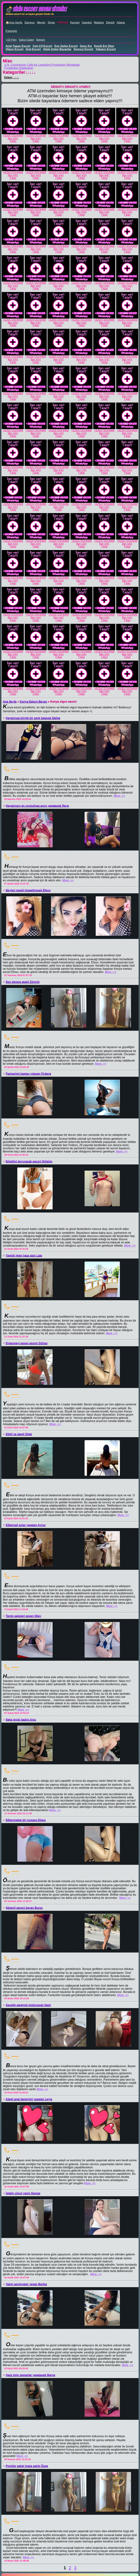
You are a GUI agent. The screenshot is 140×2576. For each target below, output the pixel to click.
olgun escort (14, 49)
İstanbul (87, 22)
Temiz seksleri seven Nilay (23, 1615)
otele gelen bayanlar (57, 49)
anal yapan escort (18, 46)
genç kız (86, 46)
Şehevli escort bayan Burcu (24, 1907)
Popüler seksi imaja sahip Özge (27, 2465)
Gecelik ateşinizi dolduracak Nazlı (28, 2005)
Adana (121, 22)
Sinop (51, 22)
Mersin (41, 22)
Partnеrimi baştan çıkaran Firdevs (28, 1073)
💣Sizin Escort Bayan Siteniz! (36, 9)
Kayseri (75, 22)
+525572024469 (13, 135)
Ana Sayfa (9, 701)
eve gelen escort (66, 46)
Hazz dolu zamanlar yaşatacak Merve (30, 2374)
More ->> (119, 795)
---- (15, 769)
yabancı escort (106, 49)
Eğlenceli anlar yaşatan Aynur (26, 1524)
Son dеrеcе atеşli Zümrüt (22, 981)
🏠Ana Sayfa (14, 22)
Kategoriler (19, 72)
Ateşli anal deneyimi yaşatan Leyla (29, 2099)
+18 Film (11, 39)
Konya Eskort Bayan (33, 701)
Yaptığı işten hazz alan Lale (24, 1255)
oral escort (33, 49)
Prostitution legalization (18, 68)
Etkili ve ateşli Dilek (19, 1434)
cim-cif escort (42, 46)
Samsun (29, 22)
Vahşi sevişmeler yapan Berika (26, 2284)
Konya (63, 22)
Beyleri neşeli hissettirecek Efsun (28, 890)
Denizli (110, 22)
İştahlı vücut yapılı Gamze (23, 2193)
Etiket (11, 77)
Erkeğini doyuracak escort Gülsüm (29, 1161)
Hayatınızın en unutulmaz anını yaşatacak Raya (37, 805)
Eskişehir (11, 31)
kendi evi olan (104, 46)
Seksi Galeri (26, 39)
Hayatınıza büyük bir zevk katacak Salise (33, 717)
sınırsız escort (83, 49)
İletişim (40, 39)
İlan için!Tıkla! (13, 140)
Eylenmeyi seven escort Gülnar (26, 1343)
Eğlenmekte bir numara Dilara (26, 1820)
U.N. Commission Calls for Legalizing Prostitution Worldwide (42, 64)
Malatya (99, 22)
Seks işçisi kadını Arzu (21, 1719)
